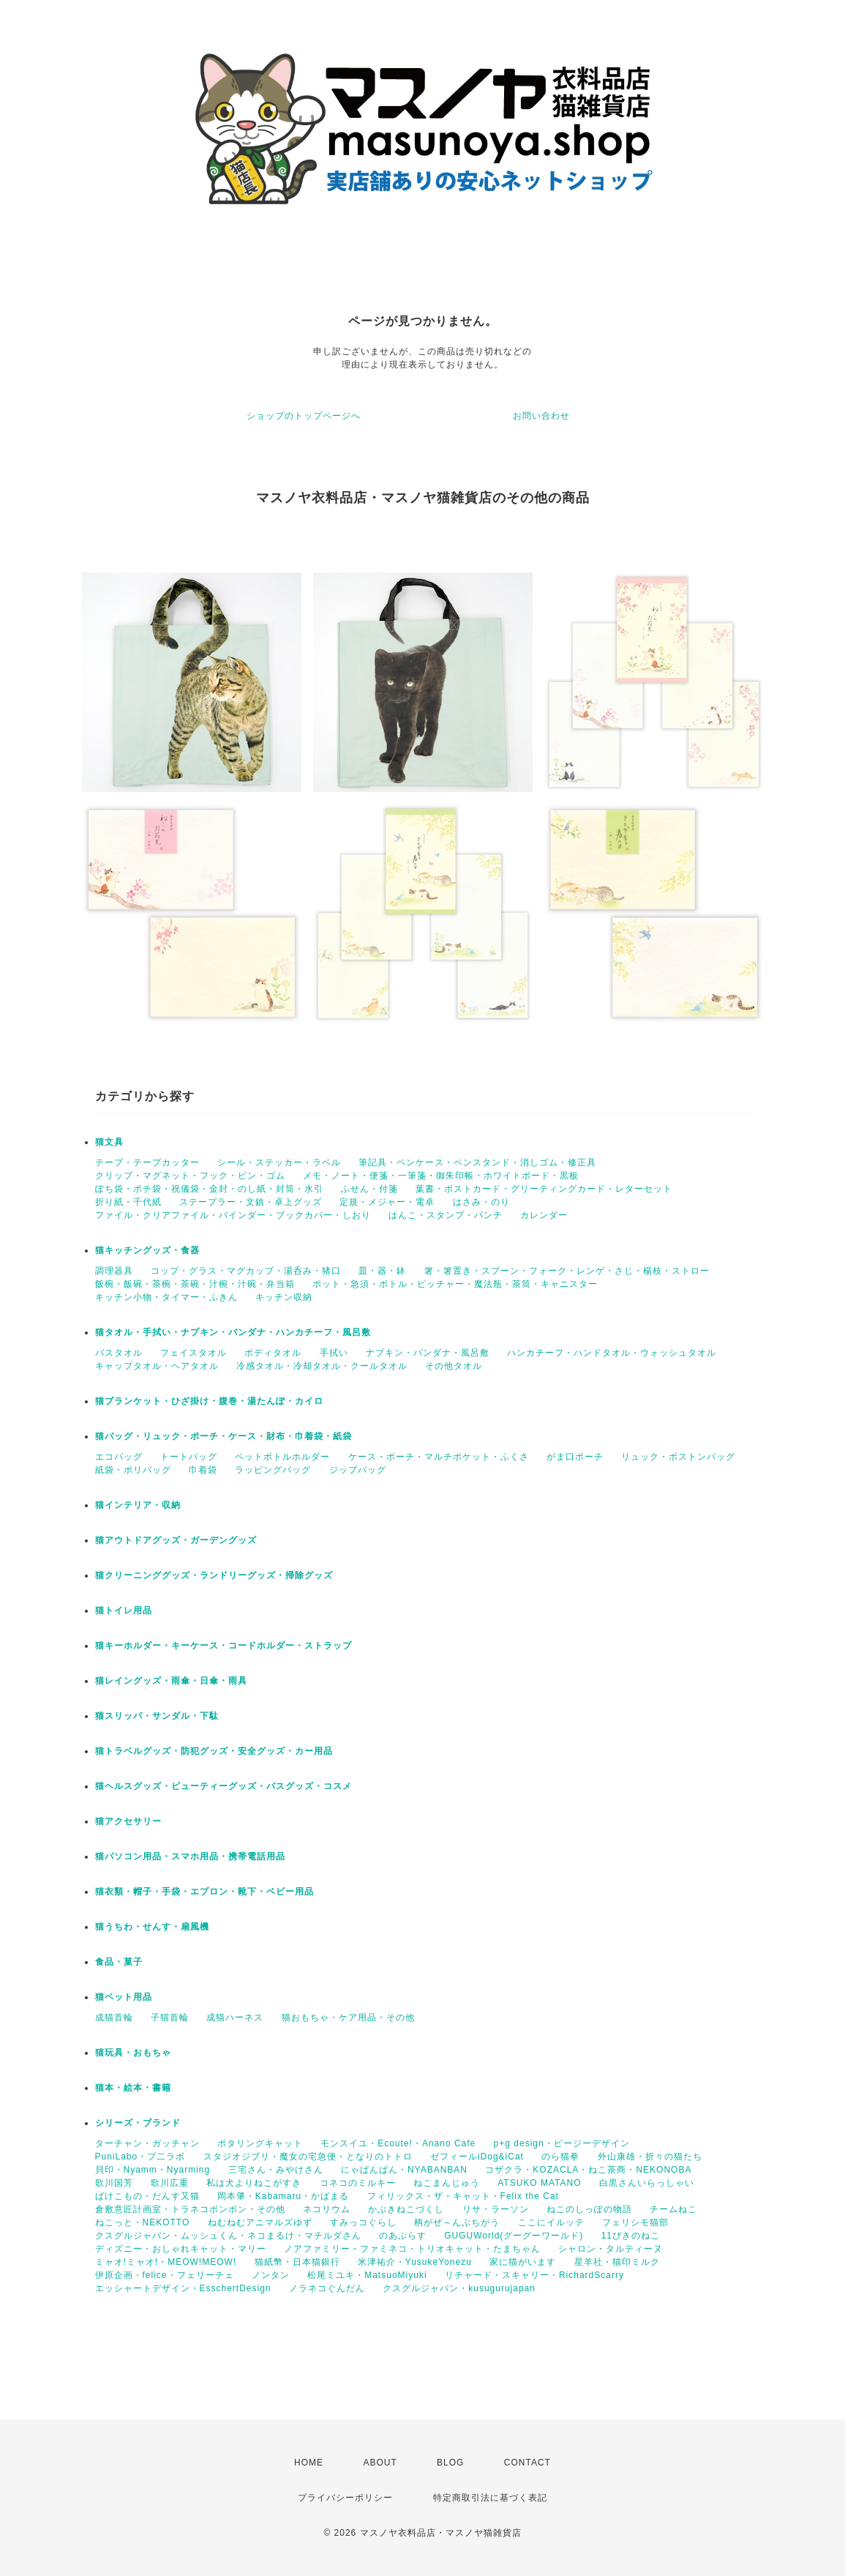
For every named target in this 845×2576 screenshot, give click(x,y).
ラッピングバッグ (273, 1470)
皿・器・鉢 (382, 1271)
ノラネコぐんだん (327, 2288)
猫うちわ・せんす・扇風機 (152, 1927)
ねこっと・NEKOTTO (142, 2222)
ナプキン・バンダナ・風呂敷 (427, 1353)
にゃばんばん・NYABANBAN (404, 2170)
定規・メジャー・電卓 (387, 1202)
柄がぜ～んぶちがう (457, 2222)
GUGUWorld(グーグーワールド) (513, 2235)
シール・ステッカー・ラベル (279, 1162)
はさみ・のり (481, 1202)
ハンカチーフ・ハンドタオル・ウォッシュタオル (611, 1353)
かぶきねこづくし (406, 2209)
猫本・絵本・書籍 (133, 2088)
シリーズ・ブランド (138, 2123)
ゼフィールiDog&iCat (477, 2156)
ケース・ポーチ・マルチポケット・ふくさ (438, 1457)
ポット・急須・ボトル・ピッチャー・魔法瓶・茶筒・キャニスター (455, 1284)
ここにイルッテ (551, 2222)
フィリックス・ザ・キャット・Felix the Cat (463, 2196)
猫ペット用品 (123, 1997)
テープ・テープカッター (147, 1162)
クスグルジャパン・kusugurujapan (459, 2288)
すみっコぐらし (363, 2222)
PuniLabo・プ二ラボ (140, 2156)
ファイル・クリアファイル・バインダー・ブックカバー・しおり (233, 1215)
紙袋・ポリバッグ (133, 1470)
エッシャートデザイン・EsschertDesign (183, 2288)
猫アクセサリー (128, 1821)
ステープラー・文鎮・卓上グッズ (250, 1202)
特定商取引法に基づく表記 (490, 2498)
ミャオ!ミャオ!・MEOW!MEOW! (166, 2262)
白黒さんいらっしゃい (646, 2183)
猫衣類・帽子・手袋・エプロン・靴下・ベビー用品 (204, 1891)
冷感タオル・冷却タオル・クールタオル (322, 1366)
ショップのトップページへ (304, 416)
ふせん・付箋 (369, 1189)
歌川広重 (170, 2183)
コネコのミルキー (358, 2183)
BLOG (450, 2462)
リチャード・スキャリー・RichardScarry (534, 2275)
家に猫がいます (522, 2262)
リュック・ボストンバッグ (678, 1457)
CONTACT (527, 2462)
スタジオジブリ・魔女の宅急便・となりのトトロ (308, 2156)
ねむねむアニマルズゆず (260, 2222)
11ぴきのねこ (630, 2235)
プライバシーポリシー (345, 2498)
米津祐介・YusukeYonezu (415, 2262)
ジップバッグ (357, 1470)
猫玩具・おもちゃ (133, 2052)
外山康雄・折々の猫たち (650, 2156)
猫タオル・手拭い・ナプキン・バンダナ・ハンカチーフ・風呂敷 (233, 1332)
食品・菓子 (119, 1962)
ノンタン (271, 2275)
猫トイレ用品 (123, 1610)
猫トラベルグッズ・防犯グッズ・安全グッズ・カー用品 (214, 1751)
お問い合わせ (541, 416)
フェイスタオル (193, 1353)
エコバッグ (119, 1457)
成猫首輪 (114, 2017)
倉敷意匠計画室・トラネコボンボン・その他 (190, 2209)
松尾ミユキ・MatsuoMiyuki (367, 2275)
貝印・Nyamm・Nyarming (153, 2170)
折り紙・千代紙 (128, 1202)
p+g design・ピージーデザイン (562, 2143)
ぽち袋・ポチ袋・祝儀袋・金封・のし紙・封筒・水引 (209, 1189)
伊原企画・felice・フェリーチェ (164, 2275)
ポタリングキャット (260, 2143)
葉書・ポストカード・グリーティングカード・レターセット (544, 1189)
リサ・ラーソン (495, 2209)
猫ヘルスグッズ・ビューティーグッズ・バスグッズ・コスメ (223, 1786)
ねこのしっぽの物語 (589, 2209)
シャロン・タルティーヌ (610, 2249)
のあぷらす (403, 2235)
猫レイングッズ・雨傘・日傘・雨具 (171, 1681)
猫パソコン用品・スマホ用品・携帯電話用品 (190, 1856)
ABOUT (380, 2462)
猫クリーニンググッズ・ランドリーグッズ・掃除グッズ (214, 1575)
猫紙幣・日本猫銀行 (297, 2262)
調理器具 (114, 1271)
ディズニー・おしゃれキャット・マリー (180, 2249)
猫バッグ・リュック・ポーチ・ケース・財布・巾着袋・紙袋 (223, 1436)
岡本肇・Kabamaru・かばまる (283, 2196)
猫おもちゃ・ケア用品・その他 (348, 2017)
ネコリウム (326, 2209)
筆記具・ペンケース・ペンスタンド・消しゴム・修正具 (477, 1162)
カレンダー (544, 1215)
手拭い (334, 1353)
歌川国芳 (114, 2183)
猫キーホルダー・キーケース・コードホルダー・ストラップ (223, 1645)
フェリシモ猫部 (635, 2222)
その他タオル (453, 1366)
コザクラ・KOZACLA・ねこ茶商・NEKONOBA (588, 2170)
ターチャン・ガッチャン (147, 2143)
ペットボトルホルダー (282, 1457)
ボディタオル (272, 1353)
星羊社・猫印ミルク (617, 2262)
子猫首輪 (170, 2017)
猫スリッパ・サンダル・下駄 (157, 1716)
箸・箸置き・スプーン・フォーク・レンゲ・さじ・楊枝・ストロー (567, 1271)
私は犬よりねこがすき (253, 2183)
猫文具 (109, 1142)
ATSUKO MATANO (539, 2183)
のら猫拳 (560, 2156)
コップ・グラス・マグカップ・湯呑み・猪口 (246, 1271)
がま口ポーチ (575, 1457)
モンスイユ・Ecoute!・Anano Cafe (398, 2143)
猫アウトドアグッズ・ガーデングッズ (176, 1540)
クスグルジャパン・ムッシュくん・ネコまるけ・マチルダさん (228, 2235)
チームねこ (673, 2209)
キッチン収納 (283, 1297)
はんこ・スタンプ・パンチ (445, 1215)
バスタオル (119, 1353)
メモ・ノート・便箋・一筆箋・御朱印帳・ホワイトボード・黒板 (441, 1176)
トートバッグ (188, 1457)
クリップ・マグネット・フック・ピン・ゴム (190, 1176)
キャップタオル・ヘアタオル (157, 1366)
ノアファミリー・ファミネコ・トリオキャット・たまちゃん (412, 2249)
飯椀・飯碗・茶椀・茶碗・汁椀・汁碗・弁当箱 (195, 1284)
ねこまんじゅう (446, 2183)
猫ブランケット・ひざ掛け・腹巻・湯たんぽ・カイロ (209, 1401)
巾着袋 (203, 1470)
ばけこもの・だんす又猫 (147, 2196)
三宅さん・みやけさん (275, 2170)
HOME (308, 2462)
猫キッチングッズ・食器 (147, 1250)
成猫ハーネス (234, 2017)
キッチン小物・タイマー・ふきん (166, 1297)
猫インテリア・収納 (138, 1505)
